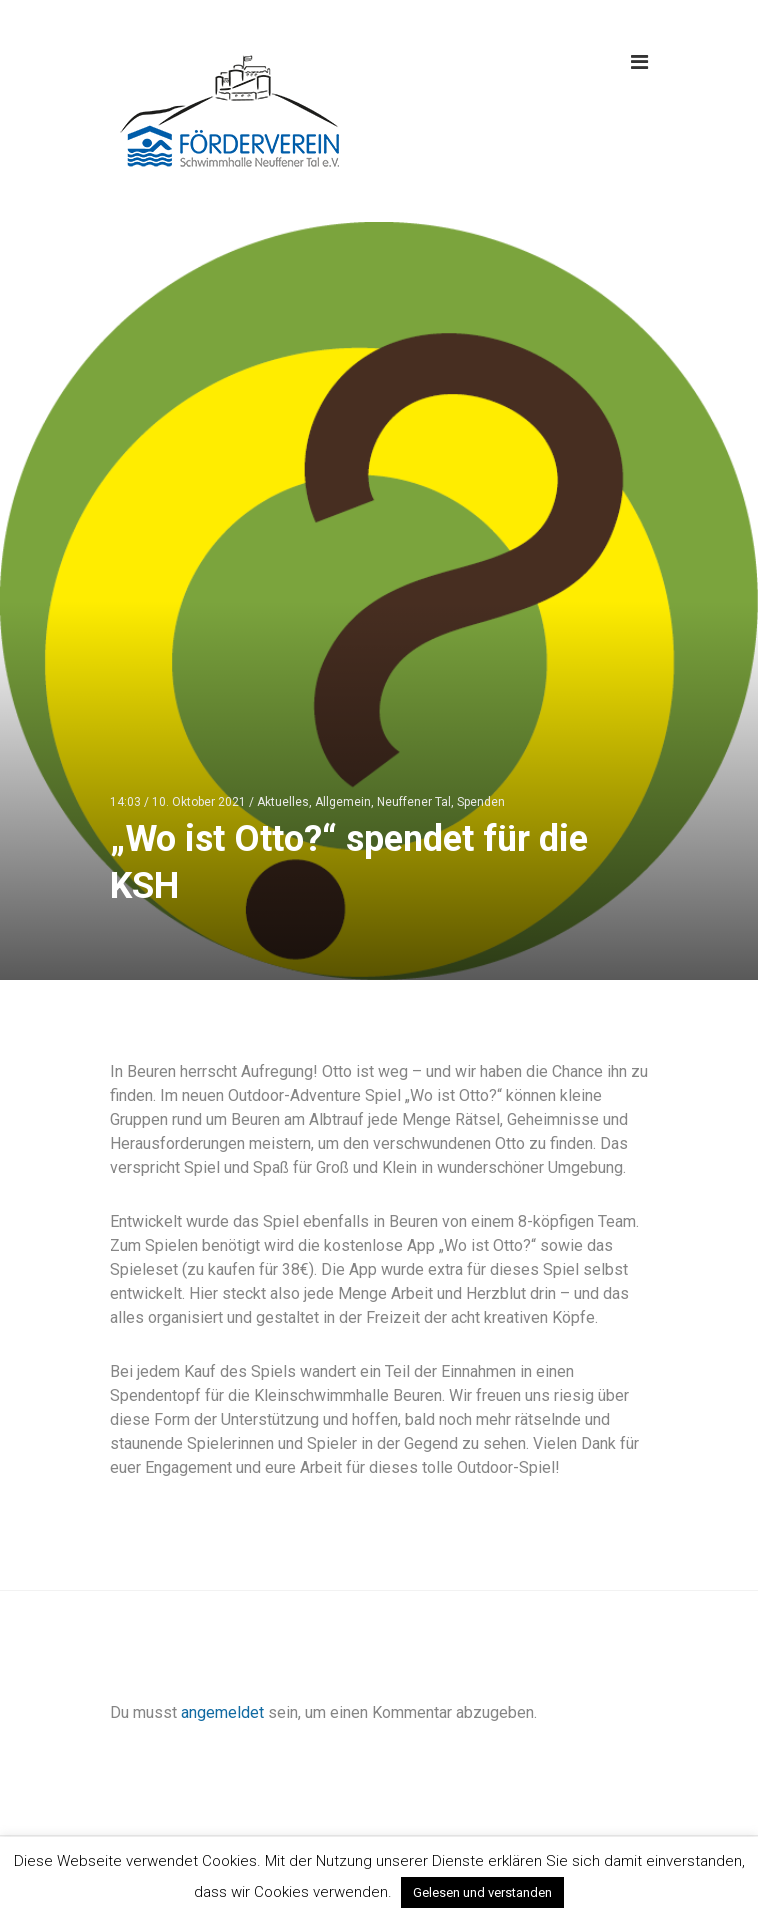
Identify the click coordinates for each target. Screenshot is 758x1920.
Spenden (481, 802)
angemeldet (222, 1712)
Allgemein (343, 802)
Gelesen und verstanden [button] (482, 1892)
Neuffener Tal (414, 802)
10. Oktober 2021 (199, 802)
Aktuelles (283, 802)
